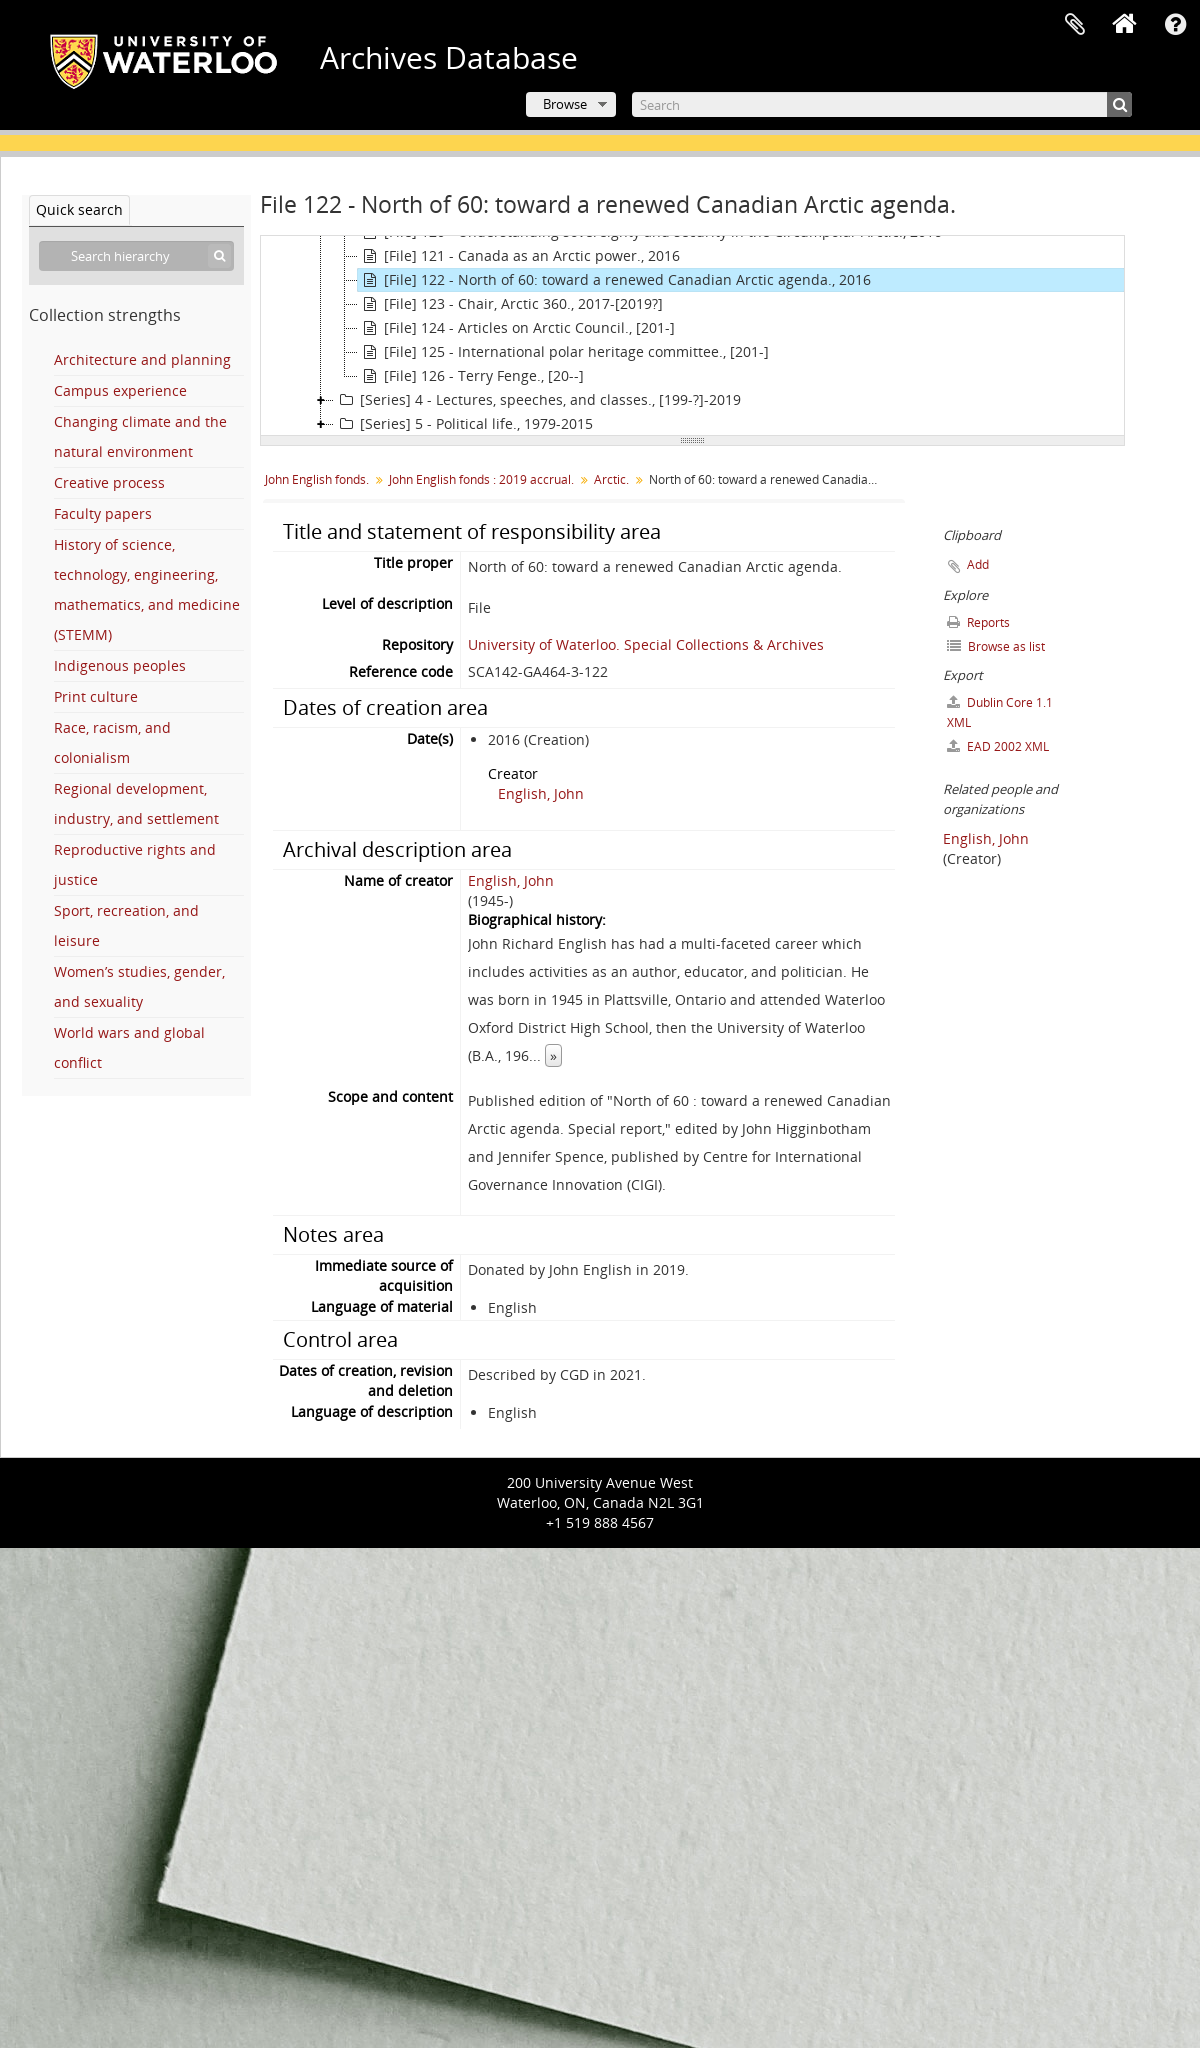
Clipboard (1075, 25)
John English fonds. (317, 479)
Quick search (79, 209)
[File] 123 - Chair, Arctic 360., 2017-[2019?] (510, 304)
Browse (565, 104)
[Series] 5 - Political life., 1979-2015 (463, 424)
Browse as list (996, 646)
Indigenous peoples (120, 665)
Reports (978, 622)
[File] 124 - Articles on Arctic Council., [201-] (516, 328)
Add (978, 564)
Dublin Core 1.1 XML (1000, 712)
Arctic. (611, 479)
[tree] (692, 336)
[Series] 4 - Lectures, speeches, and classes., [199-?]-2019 (537, 400)
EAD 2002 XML (998, 746)
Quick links (1175, 25)
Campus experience (120, 390)
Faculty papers (103, 513)
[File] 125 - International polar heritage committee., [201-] (563, 352)
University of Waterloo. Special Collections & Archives (646, 644)
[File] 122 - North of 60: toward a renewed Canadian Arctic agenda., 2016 (614, 280)
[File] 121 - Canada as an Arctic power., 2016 (519, 256)
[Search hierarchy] (136, 256)
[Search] (882, 104)
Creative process (109, 482)
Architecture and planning (142, 359)
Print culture (96, 696)
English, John (541, 793)
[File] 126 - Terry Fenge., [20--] (471, 376)
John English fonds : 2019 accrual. (481, 479)
